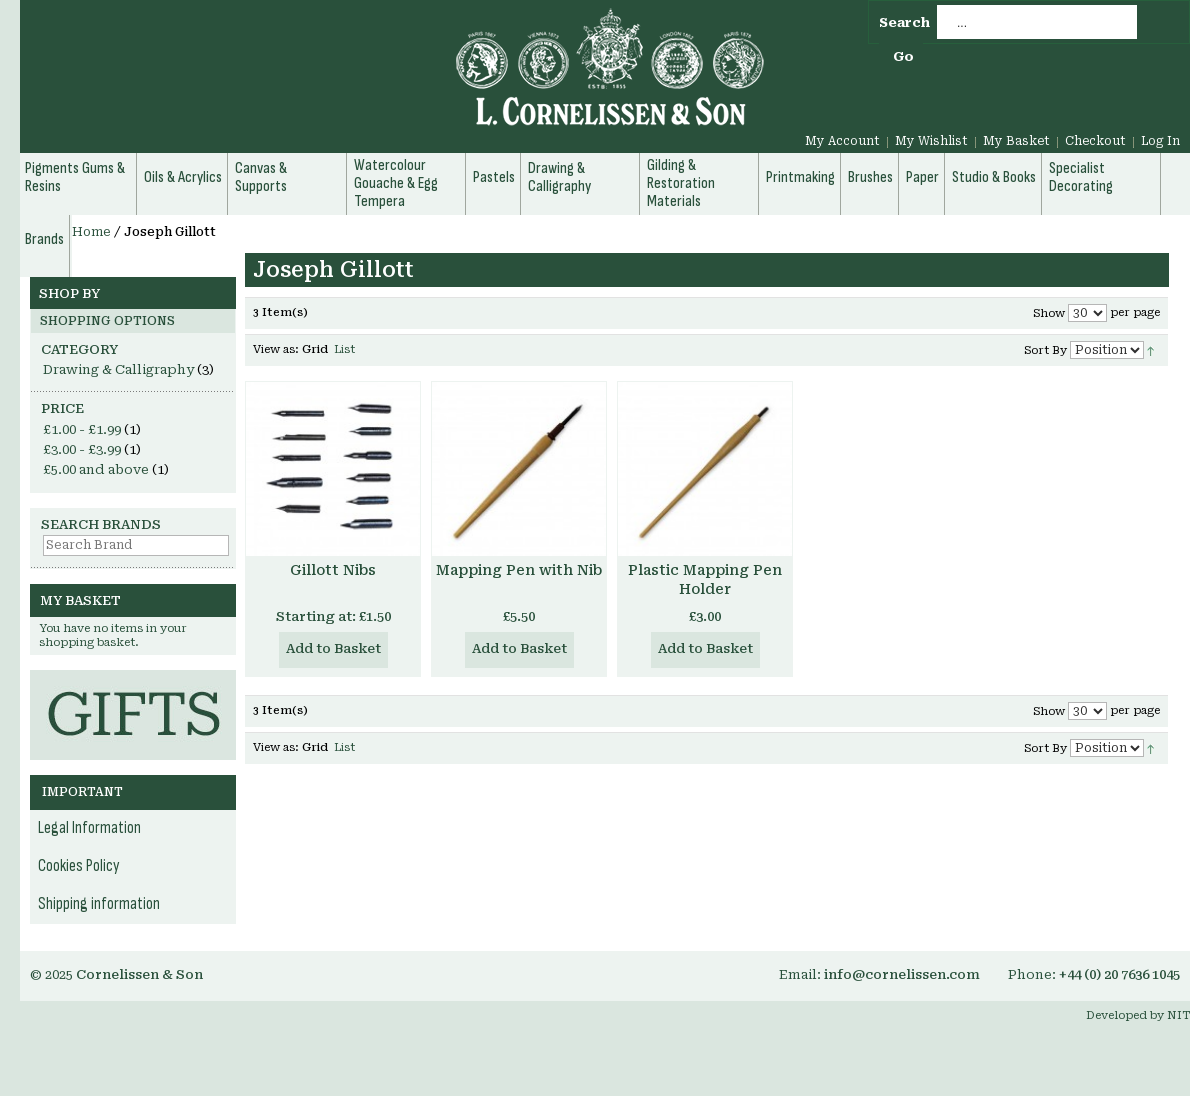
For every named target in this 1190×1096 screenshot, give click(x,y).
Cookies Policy (79, 866)
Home (91, 232)
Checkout (1095, 141)
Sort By (1045, 350)
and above (96, 469)
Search (904, 22)
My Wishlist (931, 141)
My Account (842, 141)
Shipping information (99, 904)
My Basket (1016, 141)
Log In (1160, 141)
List (344, 349)
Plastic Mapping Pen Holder (705, 579)
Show (1049, 313)
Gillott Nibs (333, 570)
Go (903, 56)
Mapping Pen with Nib (519, 570)
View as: (276, 349)
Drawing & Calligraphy (118, 369)
